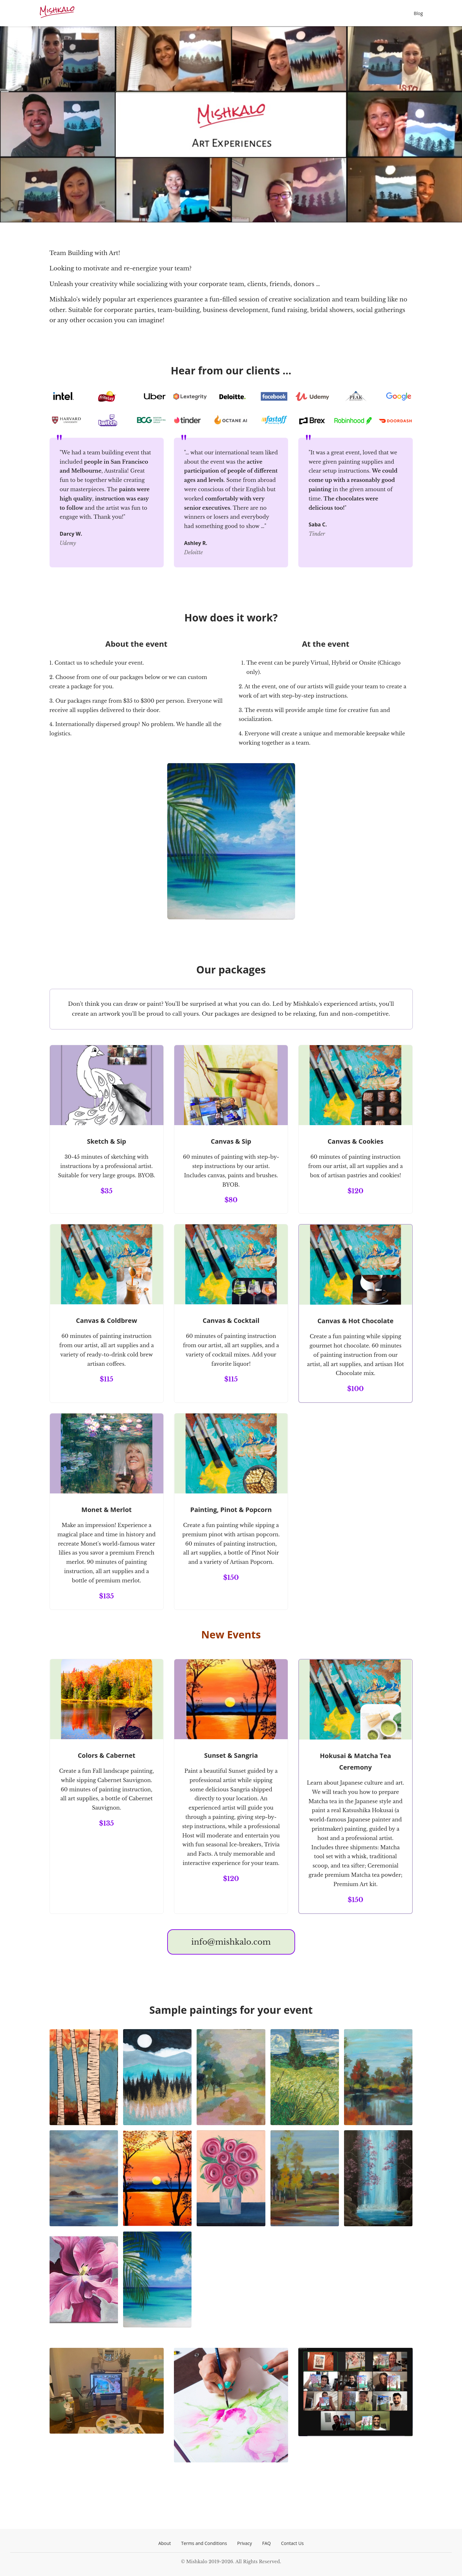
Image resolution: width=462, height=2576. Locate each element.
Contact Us (292, 2543)
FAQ (266, 2543)
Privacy (244, 2543)
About (164, 2543)
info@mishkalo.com (230, 1942)
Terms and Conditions (204, 2543)
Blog (418, 13)
